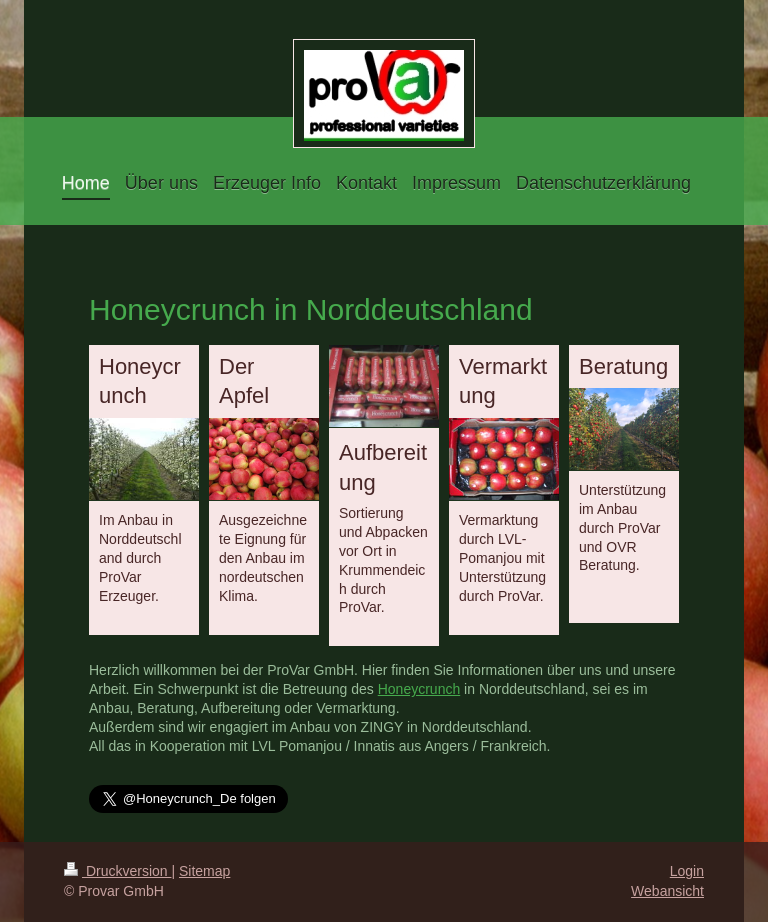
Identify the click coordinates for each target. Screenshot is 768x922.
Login (687, 871)
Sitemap (204, 871)
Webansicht (667, 891)
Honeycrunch (419, 689)
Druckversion (117, 871)
